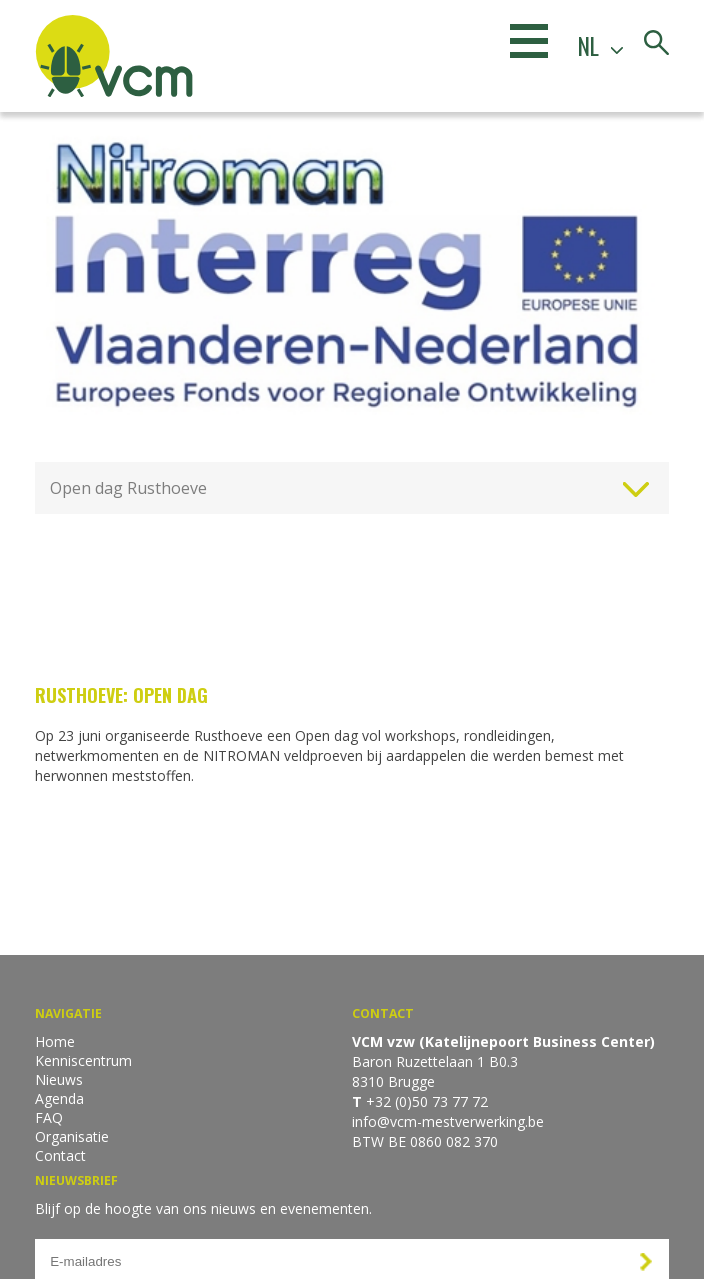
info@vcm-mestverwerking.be (448, 1121)
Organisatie (72, 1136)
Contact (60, 1155)
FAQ (49, 1117)
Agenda (59, 1098)
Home (55, 1041)
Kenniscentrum (83, 1060)
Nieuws (59, 1079)
